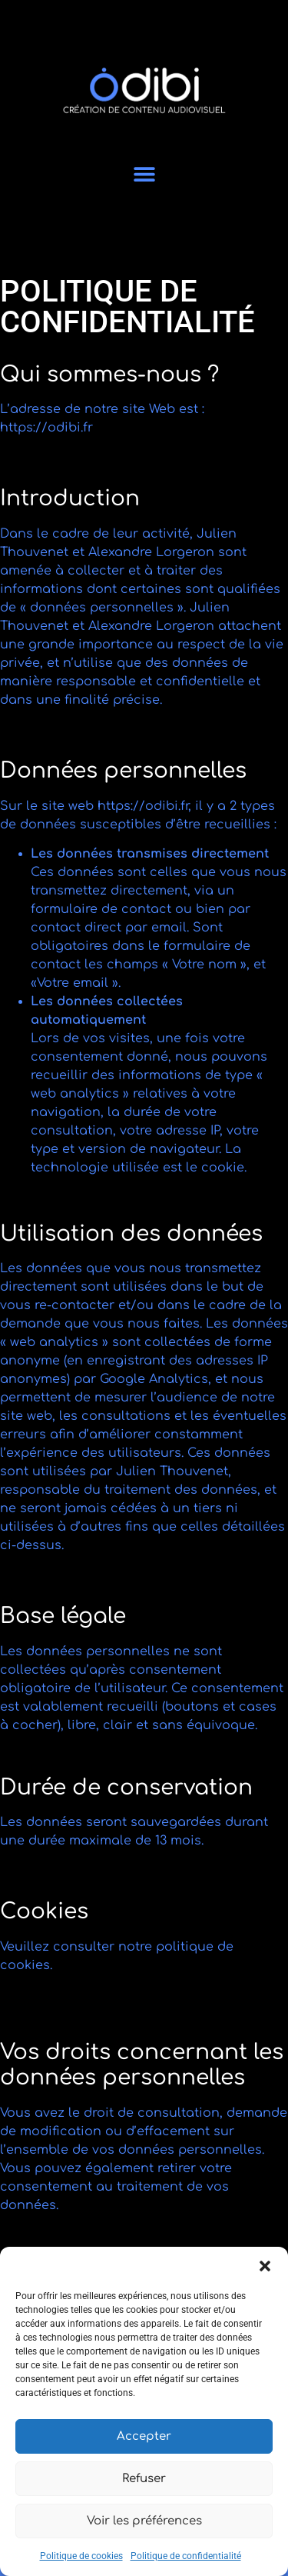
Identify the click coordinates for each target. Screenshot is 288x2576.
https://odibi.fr (46, 428)
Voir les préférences (144, 2521)
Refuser (144, 2478)
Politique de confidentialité (186, 2556)
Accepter (144, 2436)
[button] (265, 2266)
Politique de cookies (81, 2556)
